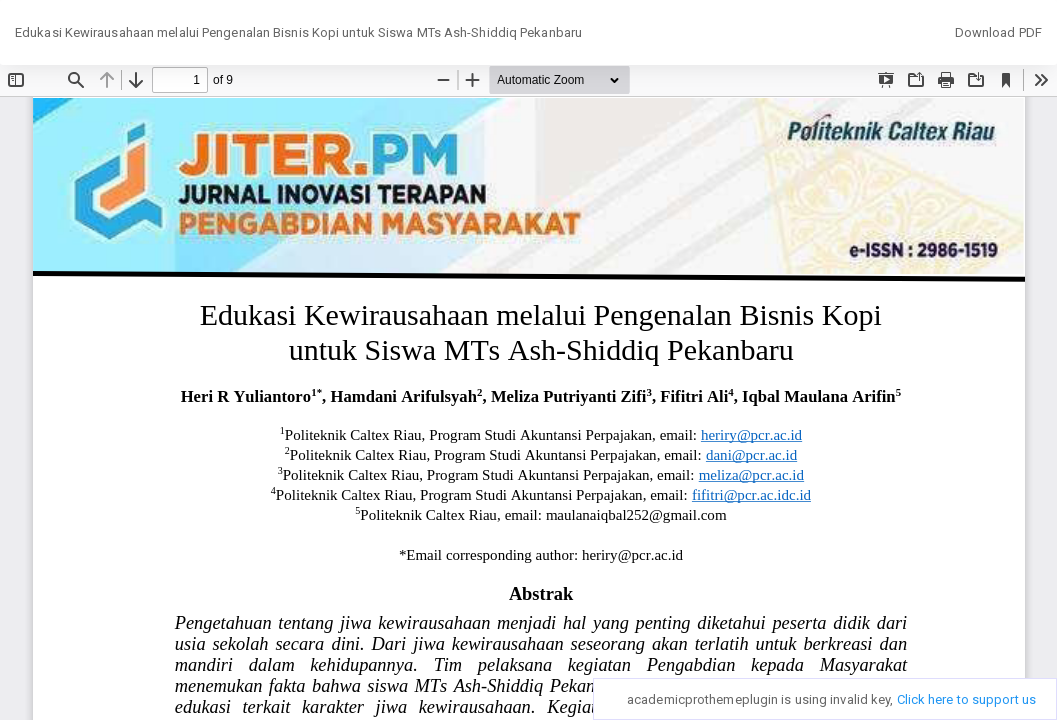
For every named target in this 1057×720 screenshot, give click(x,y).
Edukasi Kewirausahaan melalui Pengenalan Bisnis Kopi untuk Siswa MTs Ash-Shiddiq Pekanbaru (298, 32)
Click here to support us (966, 699)
